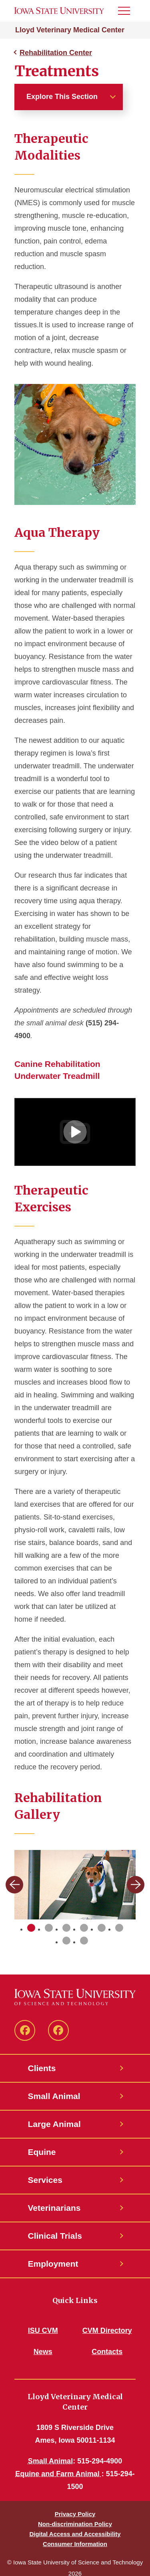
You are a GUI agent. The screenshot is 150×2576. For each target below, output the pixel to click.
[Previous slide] (14, 1884)
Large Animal (54, 2124)
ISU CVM (43, 2331)
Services (45, 2179)
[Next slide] (135, 1884)
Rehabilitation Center (56, 53)
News (43, 2352)
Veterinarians (54, 2207)
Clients (42, 2068)
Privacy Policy (75, 2514)
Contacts (107, 2352)
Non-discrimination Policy (75, 2524)
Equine (42, 2152)
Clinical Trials (55, 2235)
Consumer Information (75, 2543)
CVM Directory (107, 2331)
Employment (53, 2263)
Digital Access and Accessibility (74, 2533)
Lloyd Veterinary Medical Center (69, 30)
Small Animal (54, 2096)
